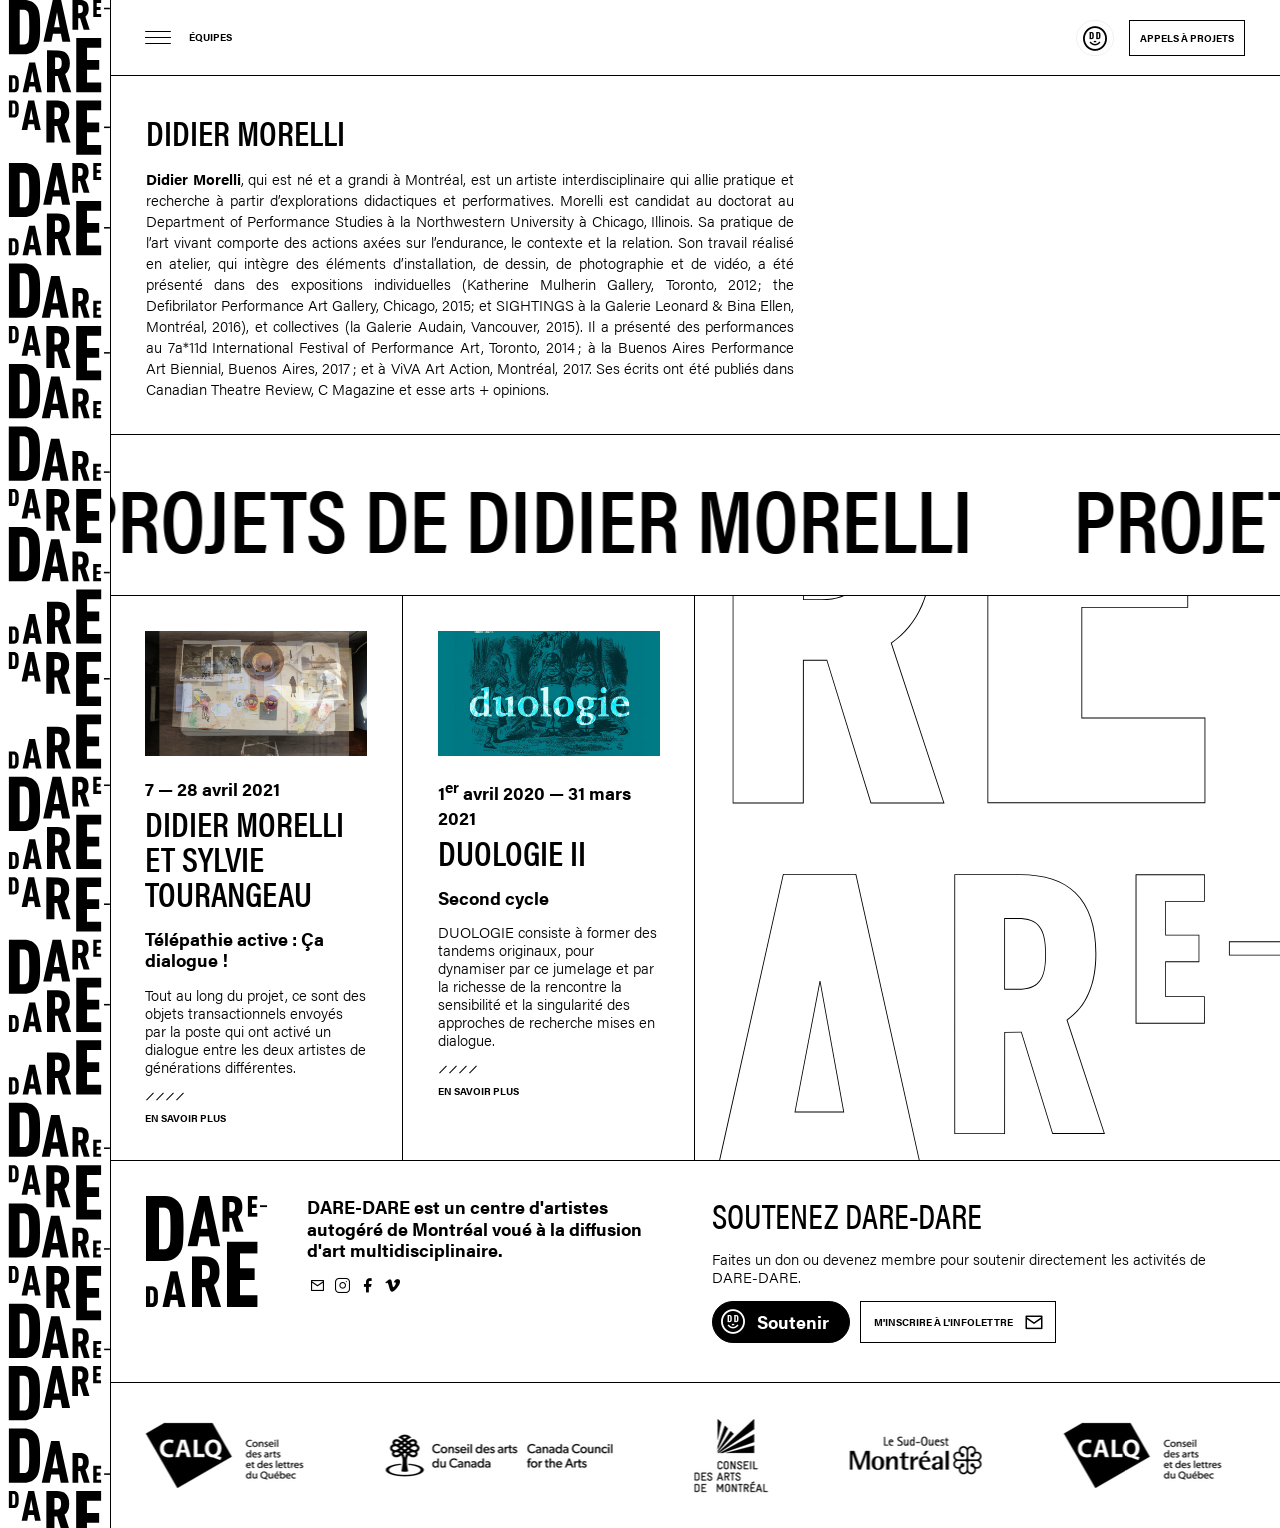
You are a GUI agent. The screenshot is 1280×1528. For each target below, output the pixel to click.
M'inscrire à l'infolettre (317, 1286)
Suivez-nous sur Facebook (367, 1286)
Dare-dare (55, 764)
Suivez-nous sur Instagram (342, 1286)
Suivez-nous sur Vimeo (392, 1286)
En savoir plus (185, 1118)
